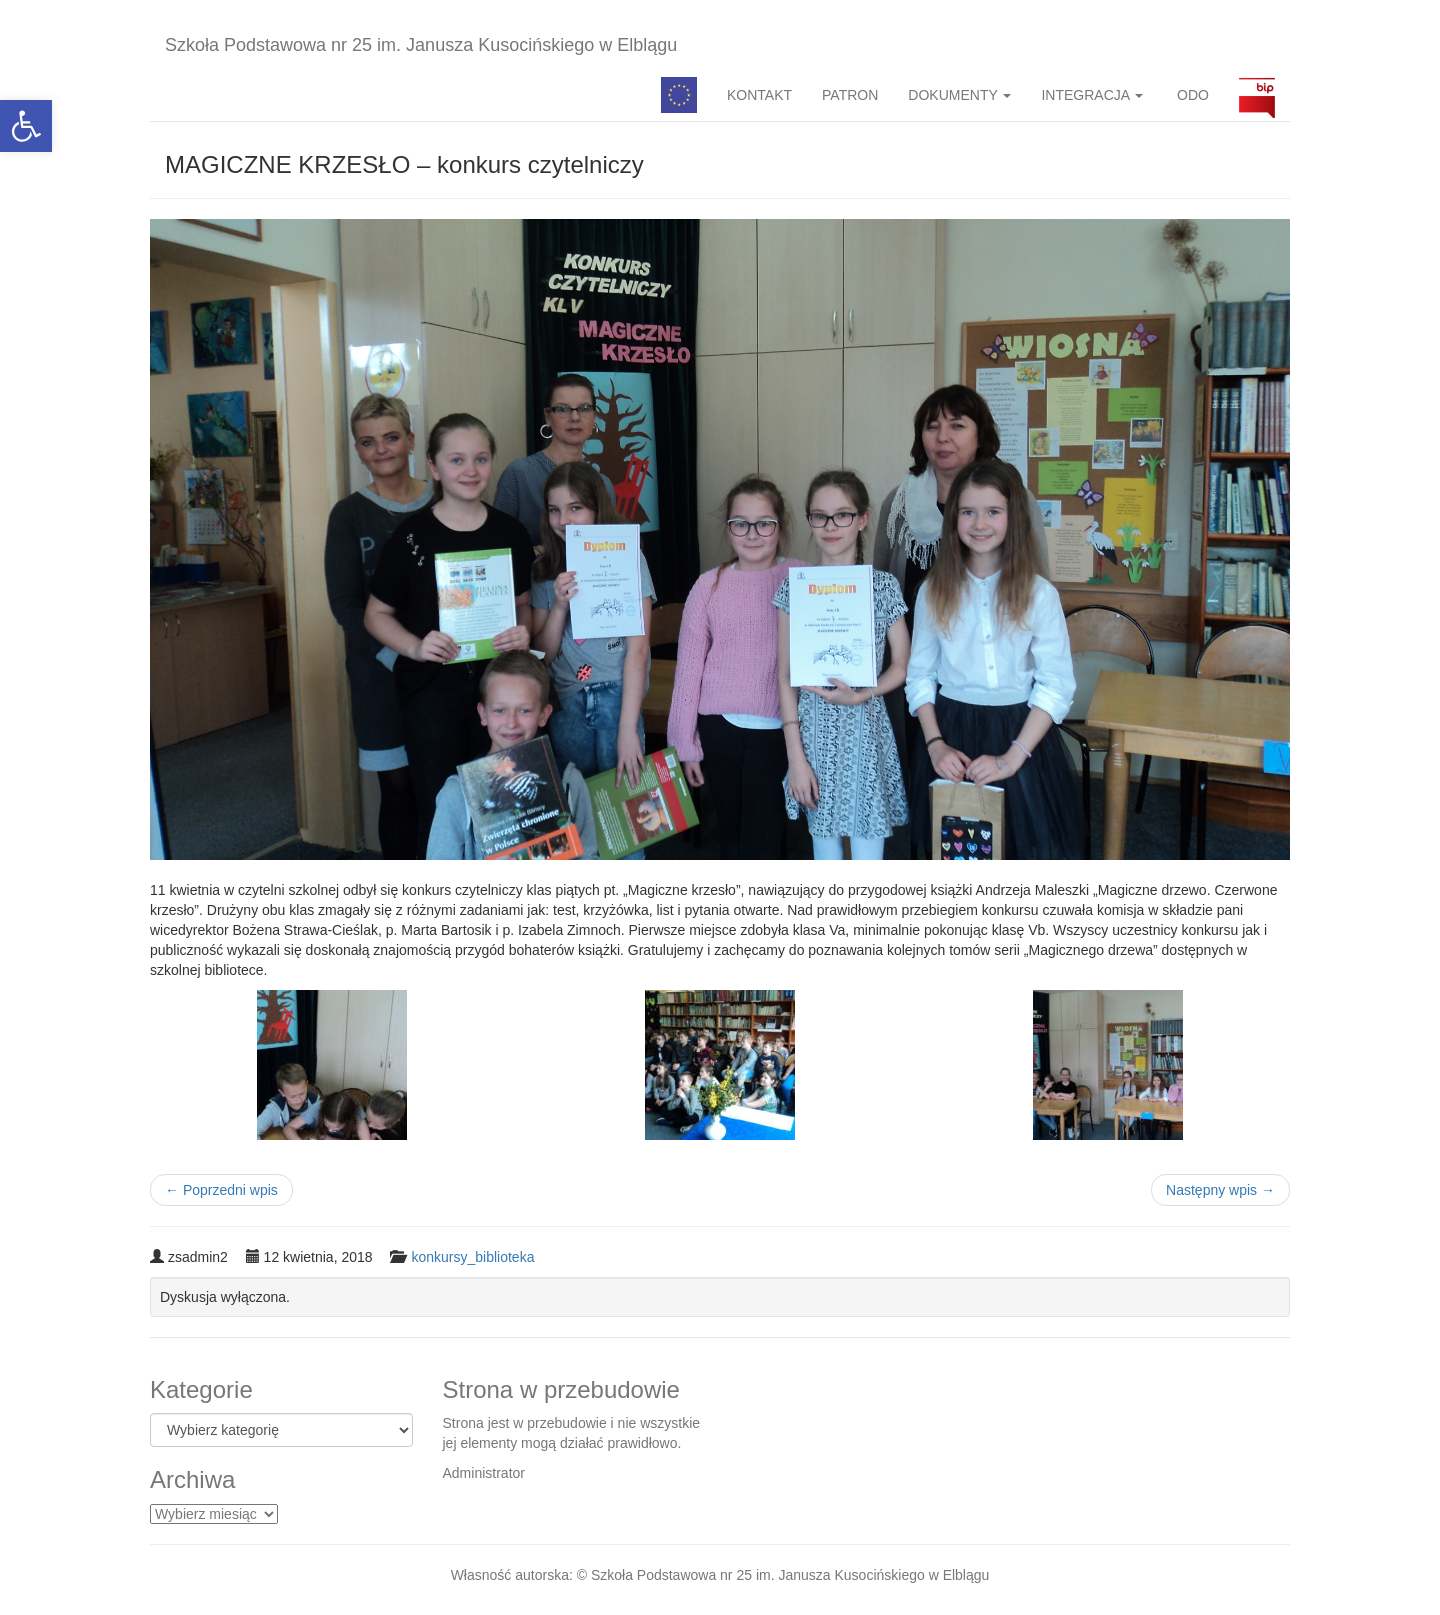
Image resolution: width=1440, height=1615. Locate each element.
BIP (1257, 95)
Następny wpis (1220, 1190)
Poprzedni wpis (221, 1190)
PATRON (850, 95)
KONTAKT (759, 95)
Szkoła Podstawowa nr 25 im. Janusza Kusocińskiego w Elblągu (421, 45)
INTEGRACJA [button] (1092, 95)
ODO (1191, 95)
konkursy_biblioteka (472, 1257)
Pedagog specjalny (679, 95)
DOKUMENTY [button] (959, 95)
